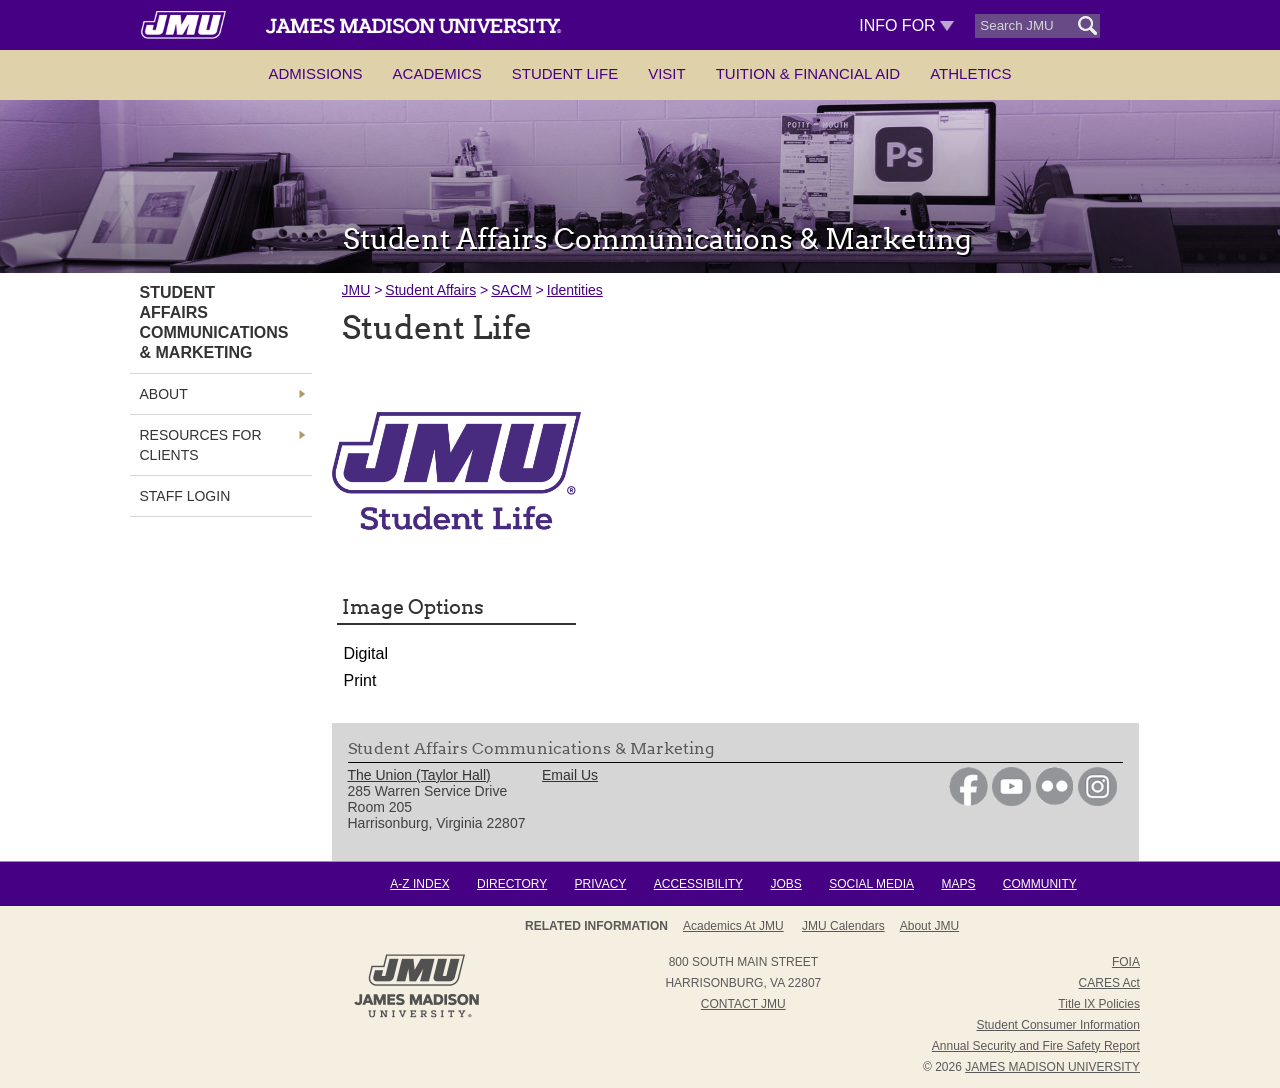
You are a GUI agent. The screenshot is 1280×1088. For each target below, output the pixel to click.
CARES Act (1109, 983)
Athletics (970, 73)
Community (1040, 884)
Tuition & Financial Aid (808, 73)
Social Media (871, 884)
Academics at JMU (733, 926)
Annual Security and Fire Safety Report (1036, 1046)
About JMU (929, 926)
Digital (366, 653)
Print (360, 680)
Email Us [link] (570, 775)
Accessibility (698, 884)
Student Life (565, 73)
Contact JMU (743, 1004)
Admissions (315, 73)
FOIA (1126, 962)
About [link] (164, 394)
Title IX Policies (1099, 1004)
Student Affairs (430, 290)
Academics (437, 73)
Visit (667, 73)
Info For (906, 25)
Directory (512, 884)
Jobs (785, 884)
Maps (958, 884)
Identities (575, 290)
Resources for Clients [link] (201, 445)
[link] (968, 801)
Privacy (601, 884)
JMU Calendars (843, 926)
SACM (511, 290)
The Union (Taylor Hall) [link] (419, 775)
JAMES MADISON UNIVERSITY (1052, 1067)
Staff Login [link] (185, 496)
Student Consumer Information (1058, 1025)
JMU (356, 290)
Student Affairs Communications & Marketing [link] (214, 322)
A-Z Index (419, 884)
